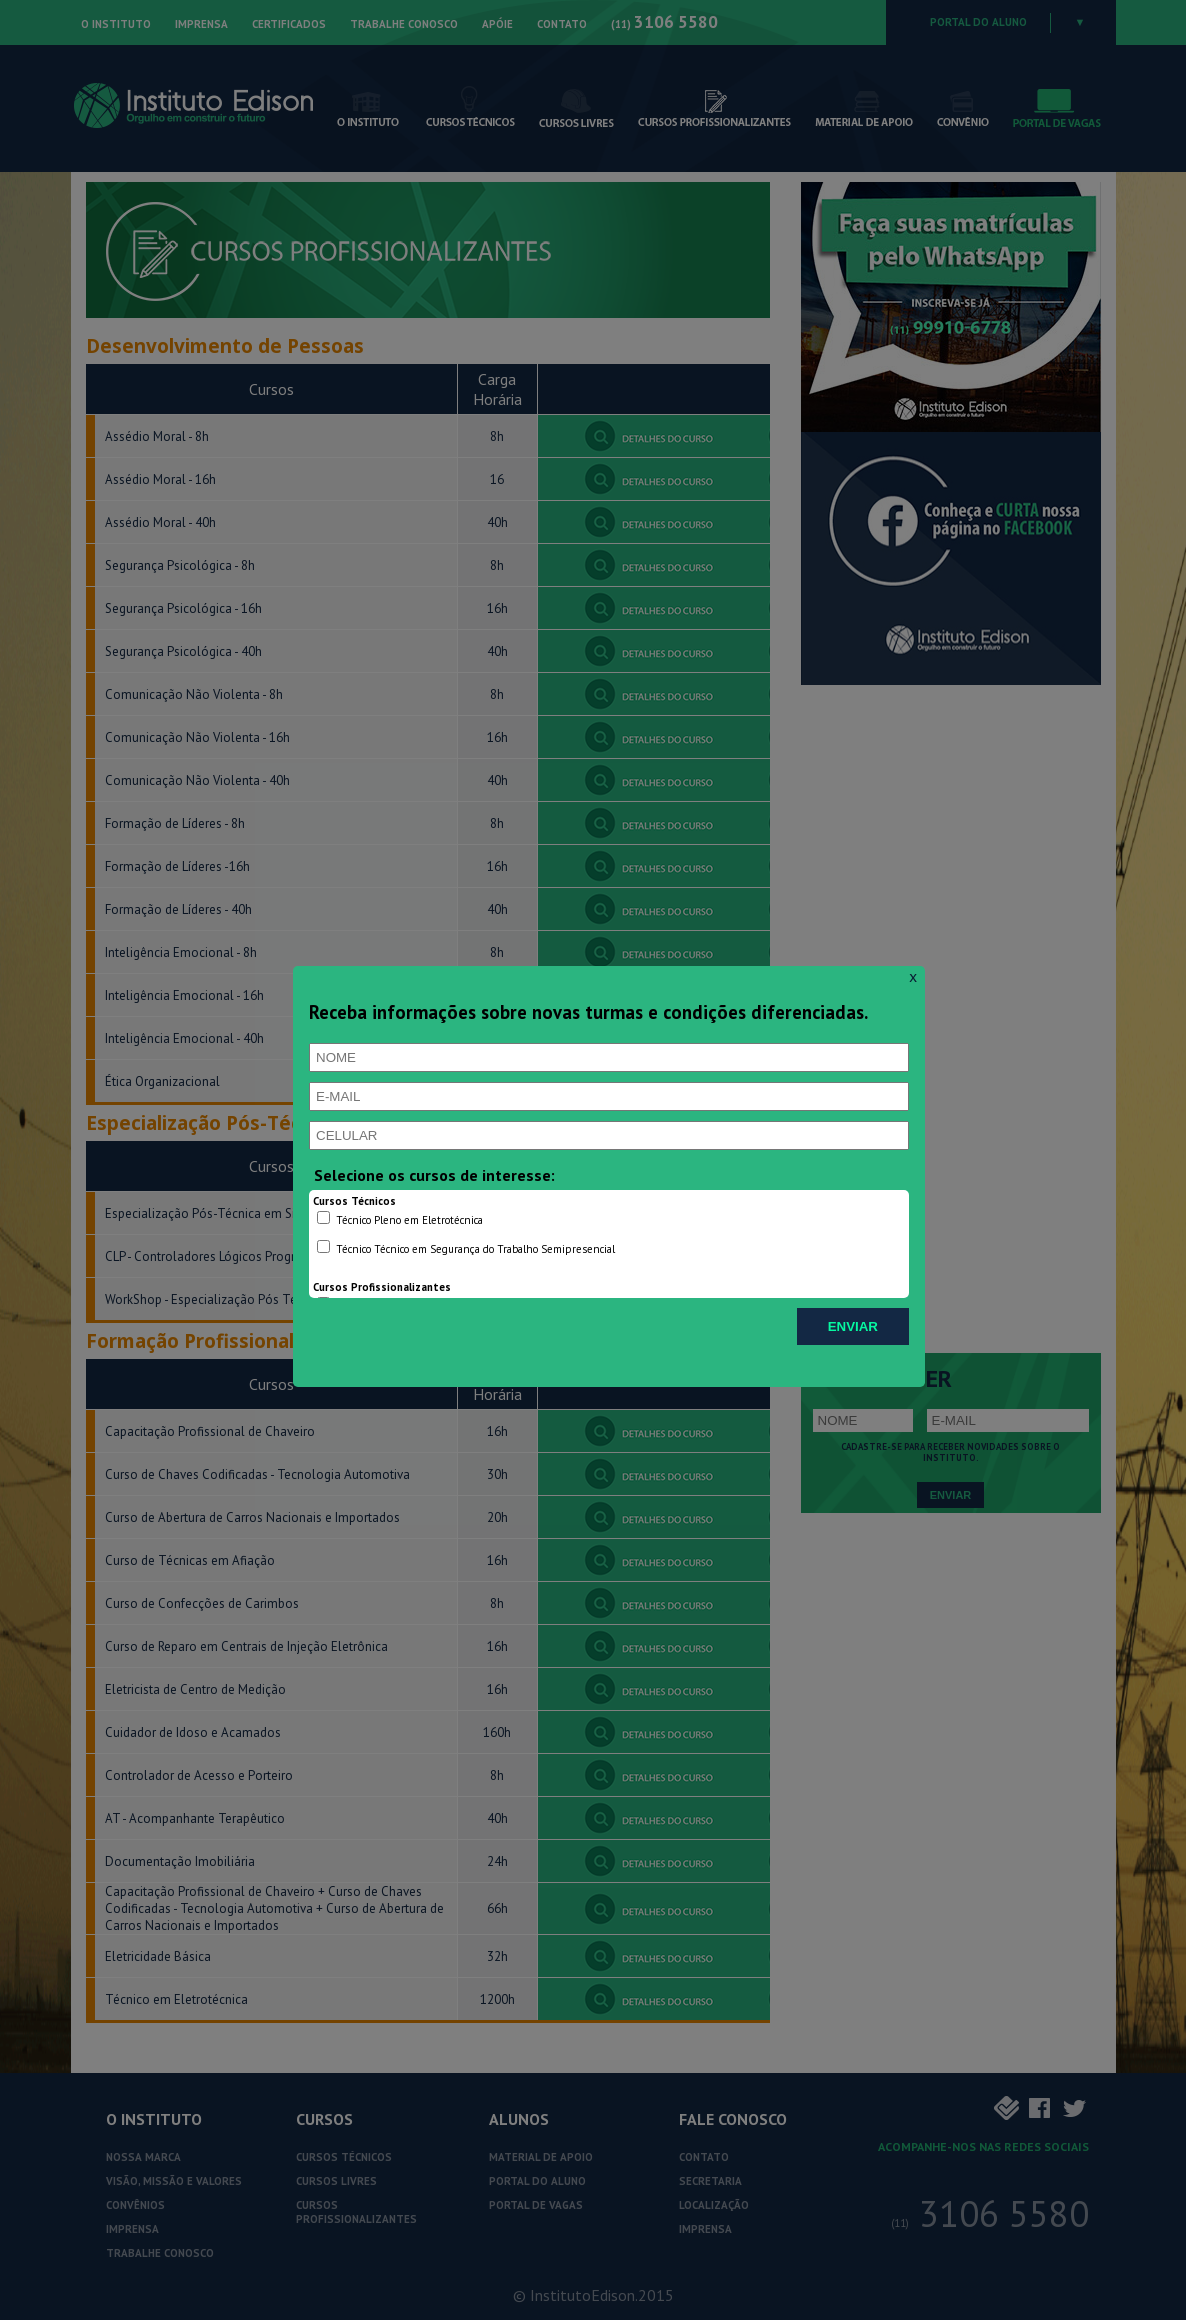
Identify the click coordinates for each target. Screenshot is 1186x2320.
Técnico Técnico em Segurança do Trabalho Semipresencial (466, 1248)
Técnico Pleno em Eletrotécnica (400, 1219)
